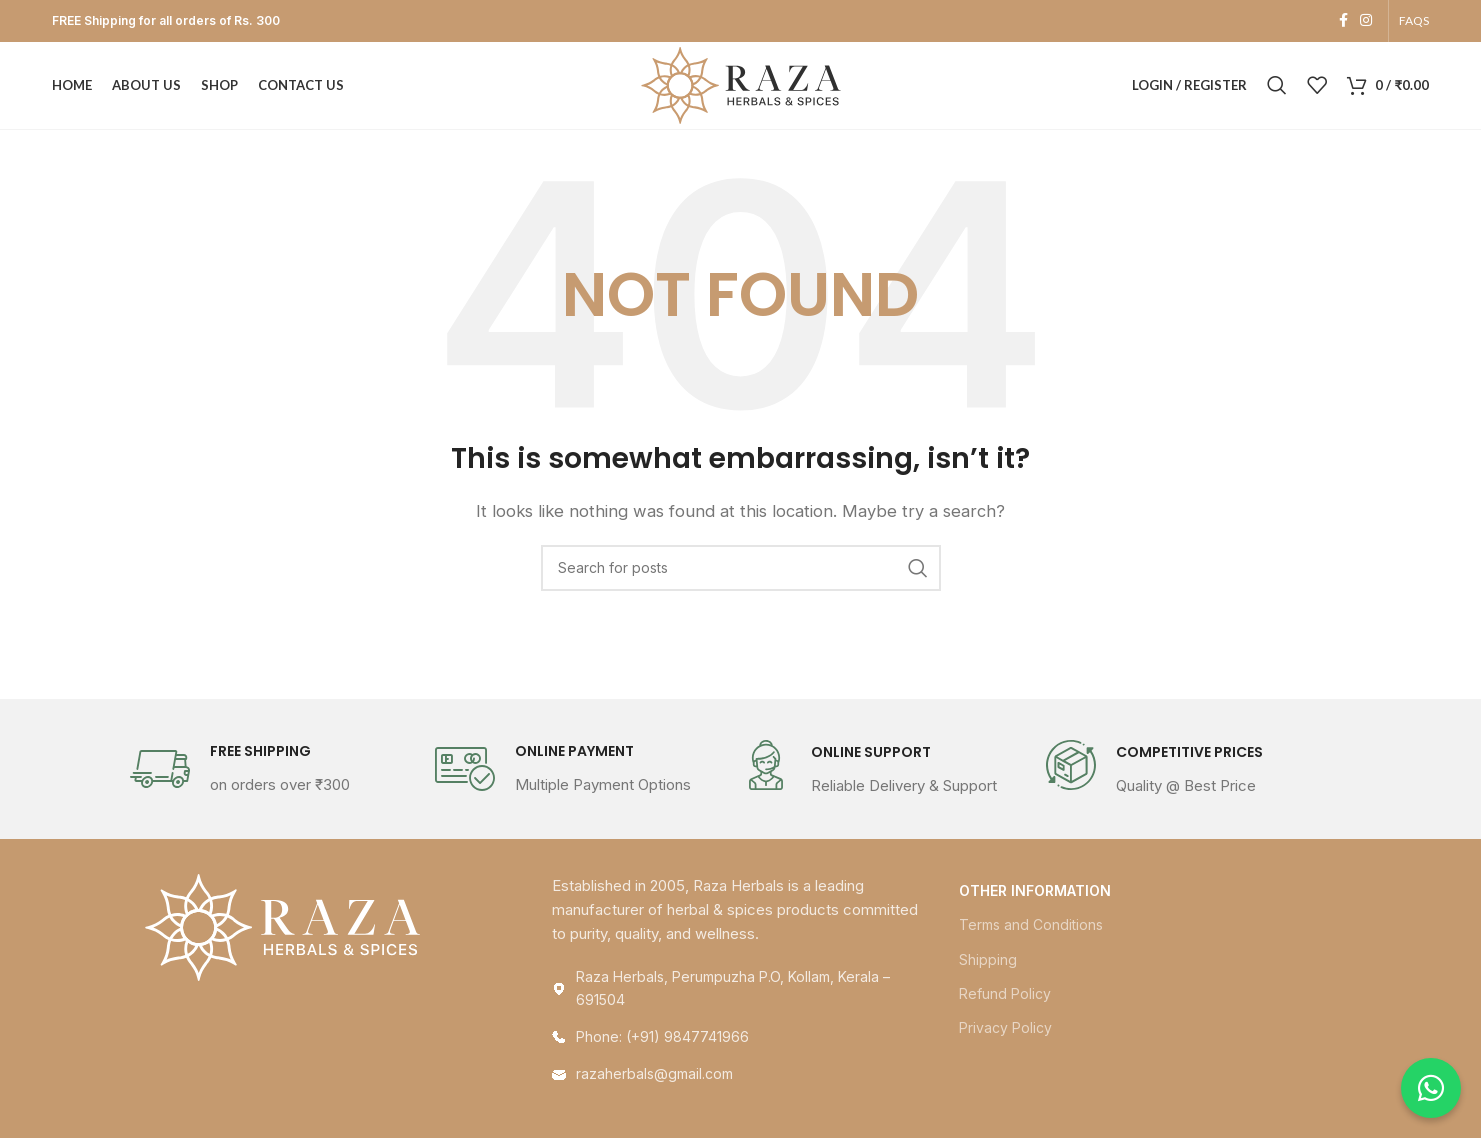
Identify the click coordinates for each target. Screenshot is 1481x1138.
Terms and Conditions (1031, 927)
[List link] (740, 1040)
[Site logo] (741, 85)
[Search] (1277, 87)
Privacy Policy (1005, 1030)
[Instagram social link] (1366, 21)
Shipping (988, 961)
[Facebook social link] (1343, 21)
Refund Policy (1005, 996)
